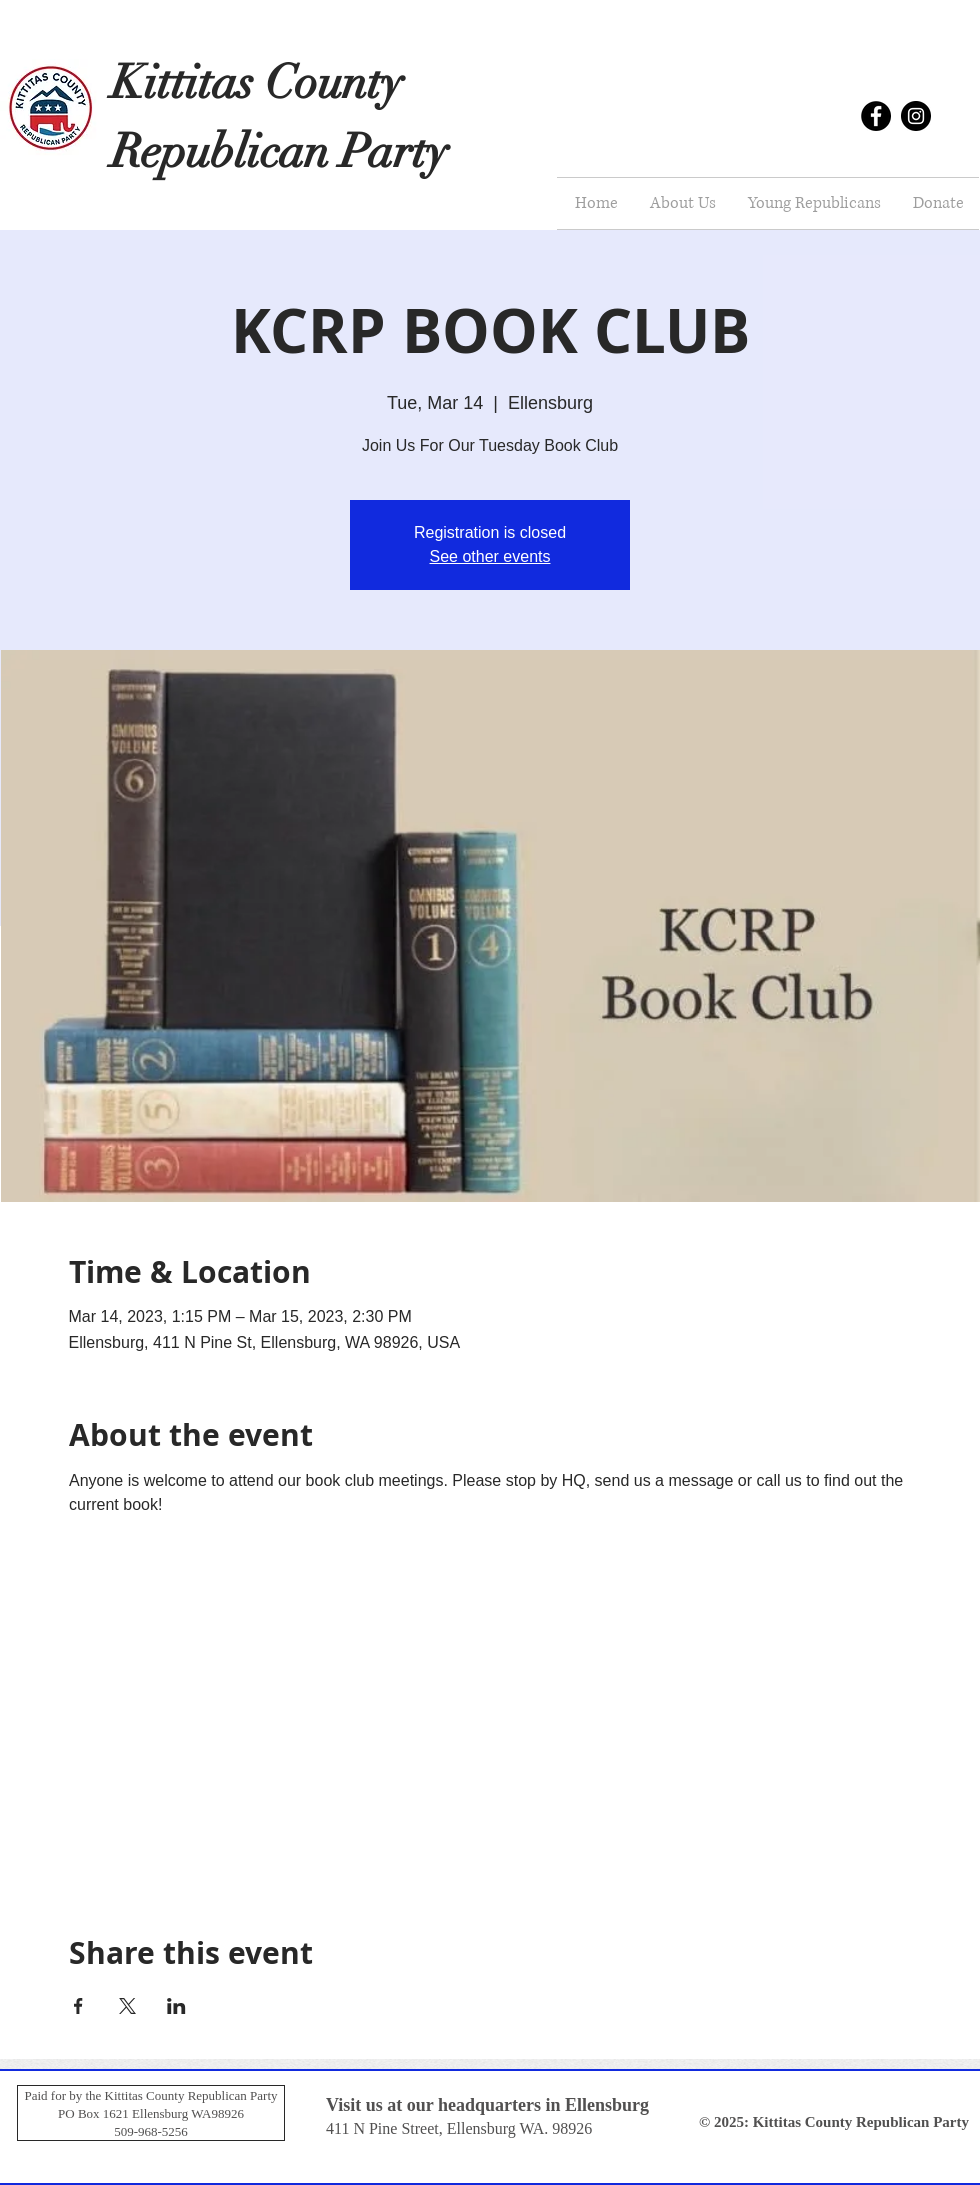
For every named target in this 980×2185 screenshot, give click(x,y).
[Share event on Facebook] (78, 2006)
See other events (490, 556)
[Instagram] (916, 116)
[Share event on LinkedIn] (176, 2006)
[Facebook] (876, 116)
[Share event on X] (127, 2006)
